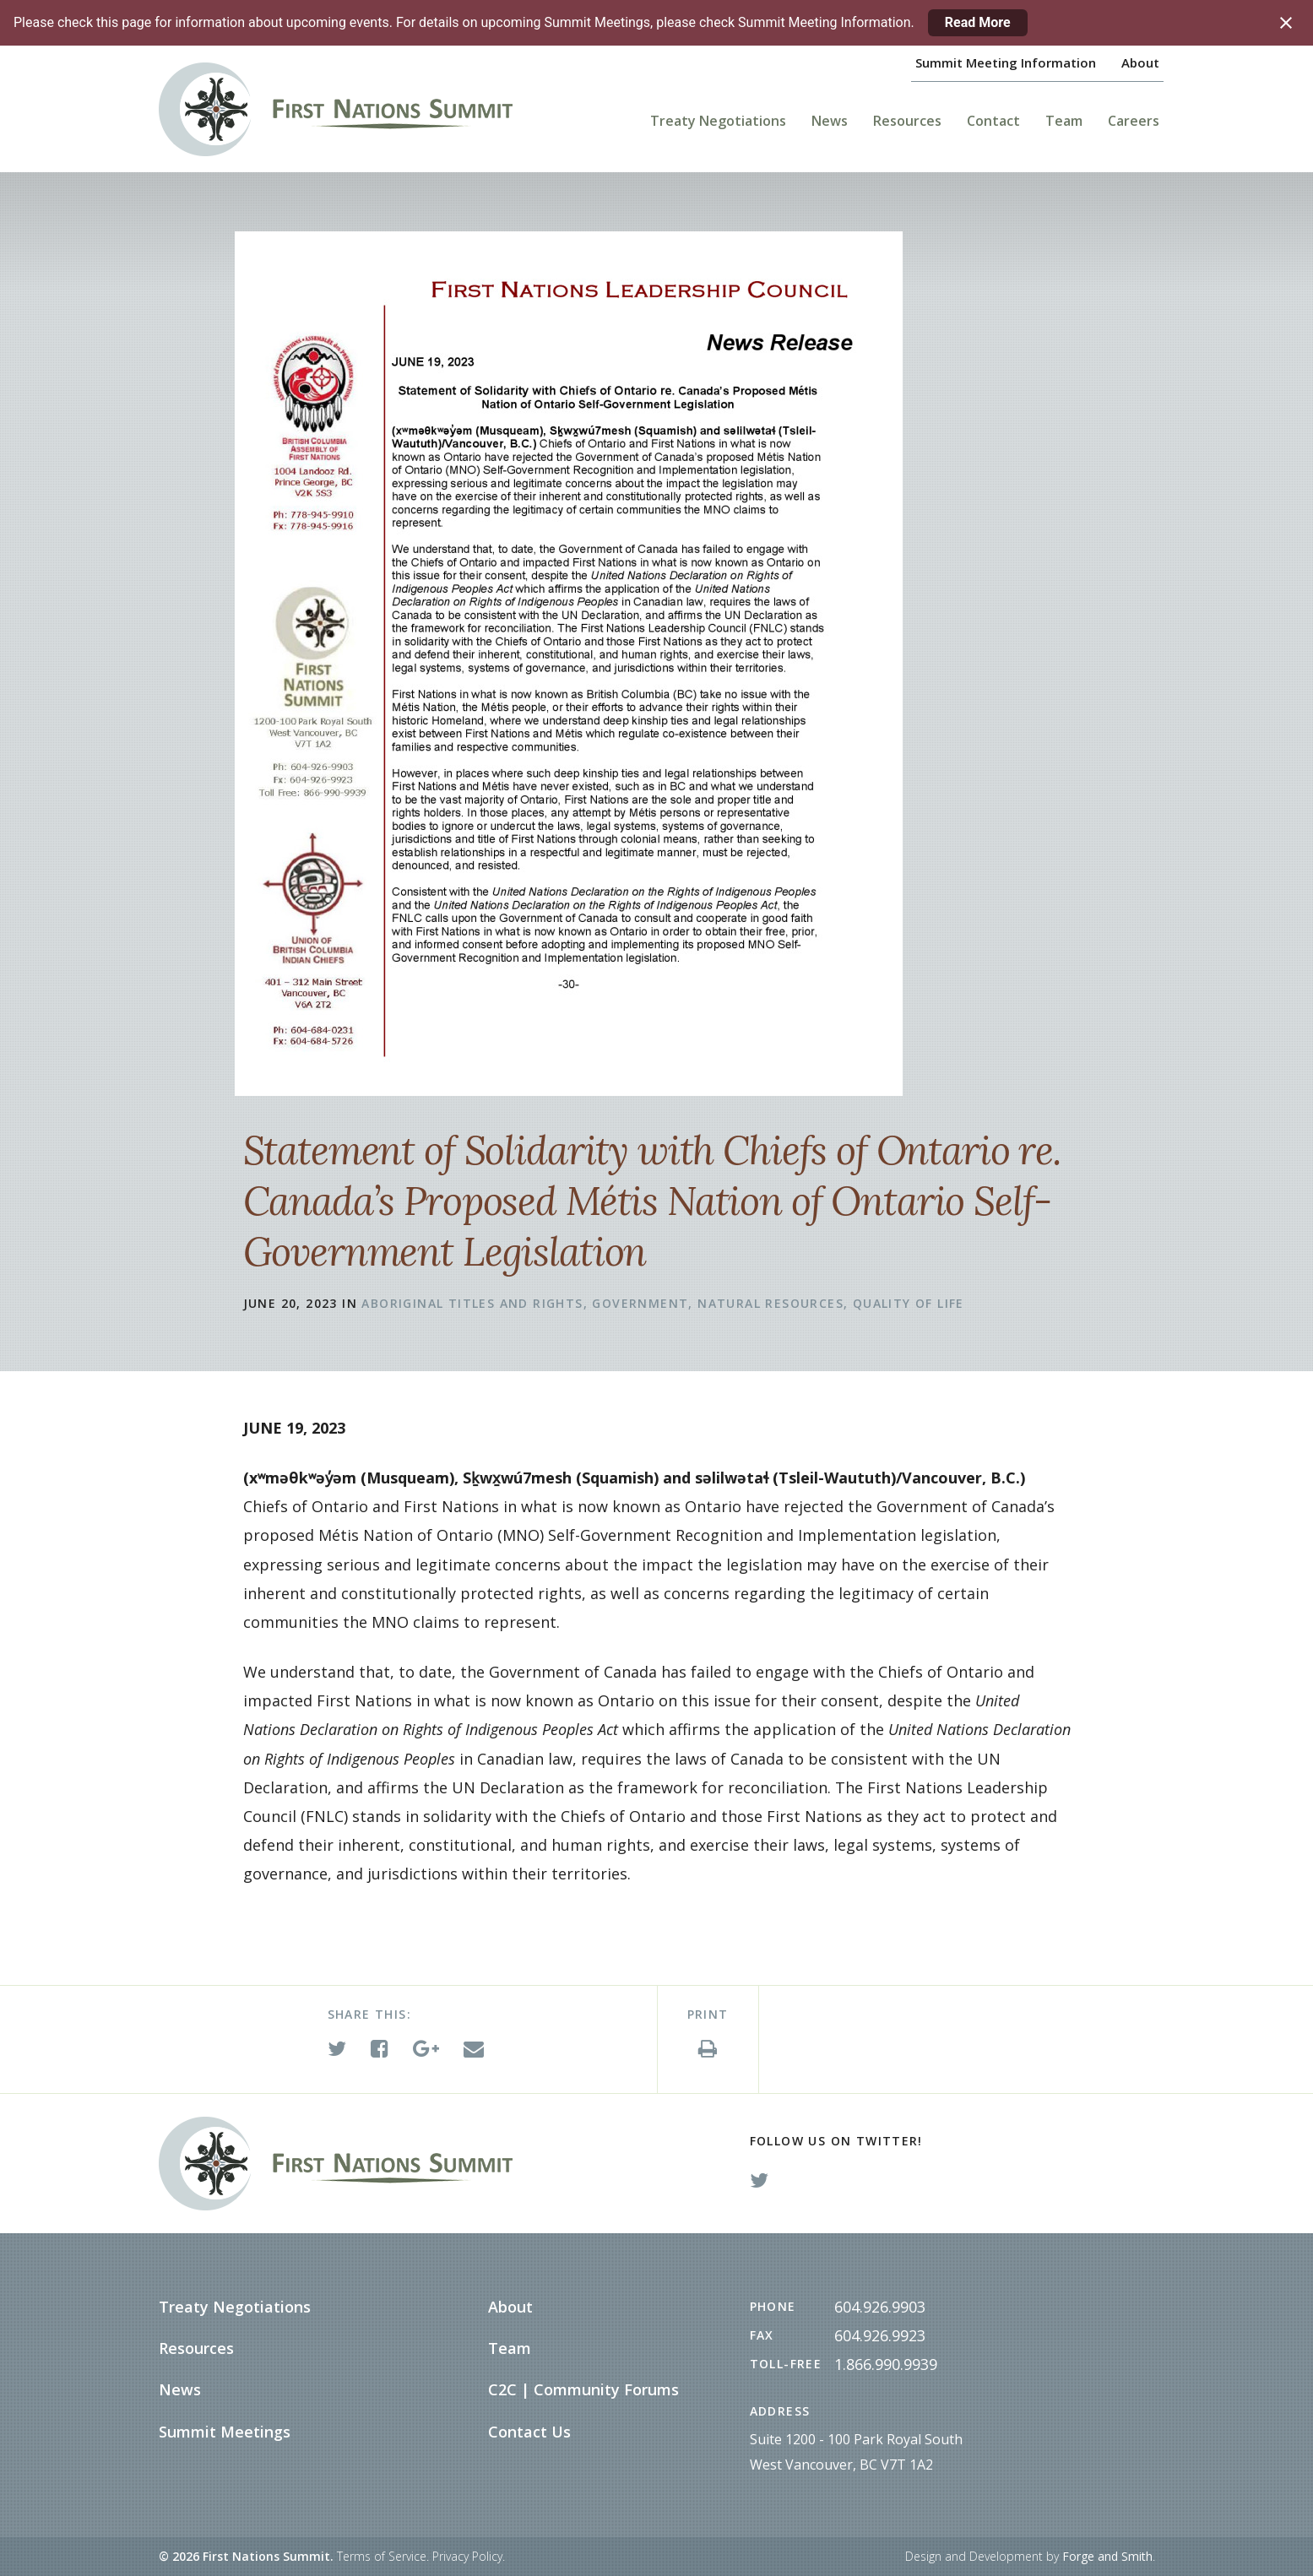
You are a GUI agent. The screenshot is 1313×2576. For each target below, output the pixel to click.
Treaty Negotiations (718, 120)
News (829, 120)
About (1140, 62)
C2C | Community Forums (583, 2389)
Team (1063, 120)
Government (640, 1303)
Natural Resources (770, 1303)
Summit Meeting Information (1005, 62)
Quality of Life (908, 1303)
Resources (907, 120)
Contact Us (529, 2431)
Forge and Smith (1107, 2556)
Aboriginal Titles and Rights (472, 1303)
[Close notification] (1286, 23)
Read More (978, 22)
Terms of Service (381, 2556)
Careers (1133, 120)
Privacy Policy (467, 2556)
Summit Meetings (224, 2431)
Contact (993, 120)
